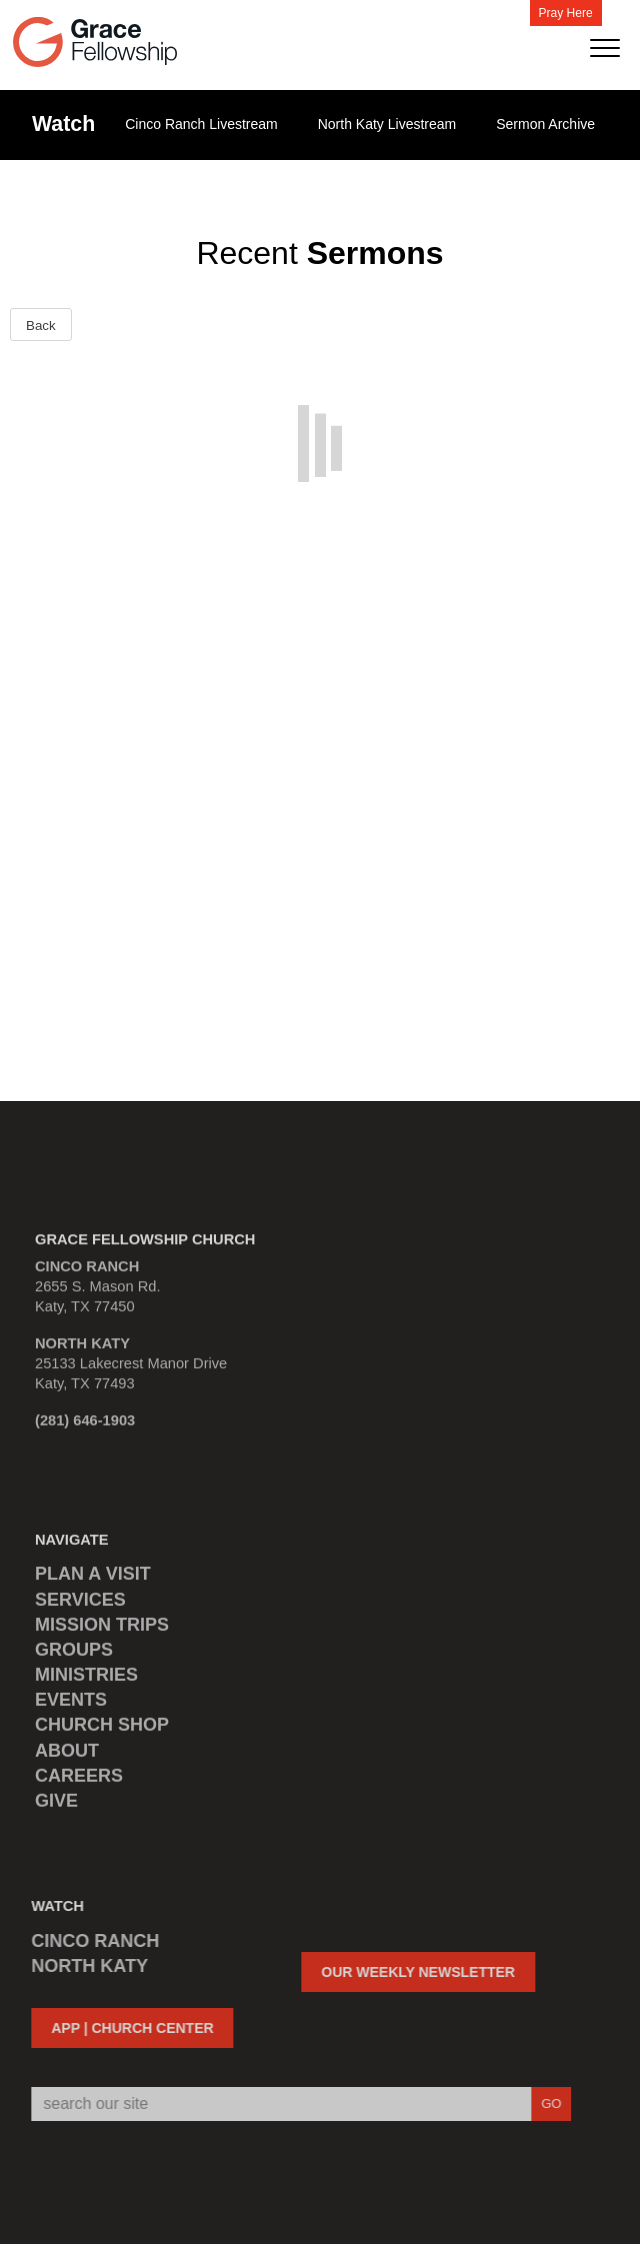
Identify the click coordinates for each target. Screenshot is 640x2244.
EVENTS (71, 1707)
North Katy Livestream (387, 124)
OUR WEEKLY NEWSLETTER (412, 1972)
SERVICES (80, 1606)
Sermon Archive (545, 124)
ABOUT (67, 1757)
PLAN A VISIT (93, 1581)
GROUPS (74, 1656)
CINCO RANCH (89, 1941)
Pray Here (566, 13)
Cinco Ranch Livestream (201, 124)
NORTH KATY (83, 1966)
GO (544, 2103)
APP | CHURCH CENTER (126, 2028)
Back (41, 325)
